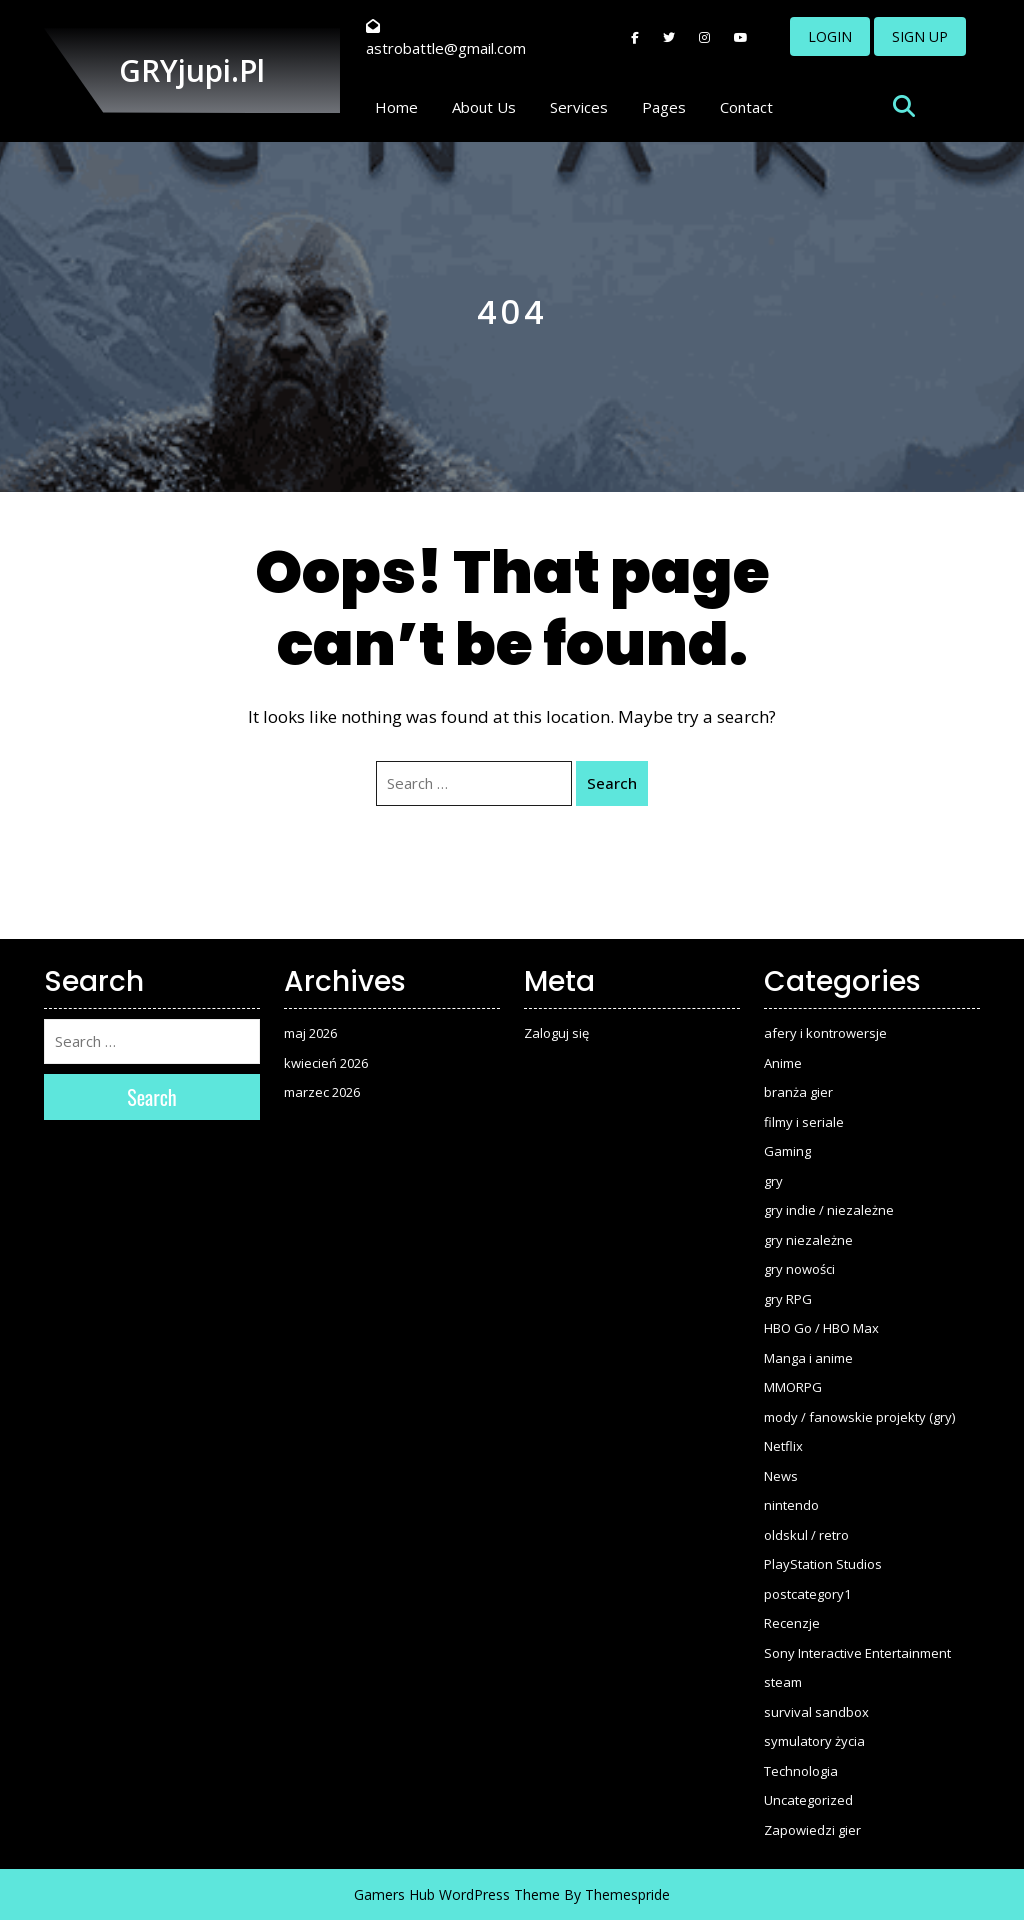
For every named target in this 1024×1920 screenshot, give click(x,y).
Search (612, 783)
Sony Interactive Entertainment (857, 1653)
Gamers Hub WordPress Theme (457, 1894)
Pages (664, 107)
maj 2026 (310, 1033)
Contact (746, 107)
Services (579, 107)
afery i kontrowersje (825, 1033)
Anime (783, 1063)
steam (783, 1682)
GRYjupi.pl (192, 70)
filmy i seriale (804, 1122)
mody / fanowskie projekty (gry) (859, 1417)
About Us (484, 107)
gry (773, 1181)
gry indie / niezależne (829, 1210)
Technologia (801, 1771)
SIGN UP (920, 36)
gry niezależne (808, 1240)
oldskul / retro (806, 1535)
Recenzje (792, 1623)
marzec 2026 (322, 1092)
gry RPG (788, 1299)
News (781, 1476)
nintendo (791, 1505)
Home (396, 107)
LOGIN (830, 36)
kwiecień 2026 (326, 1063)
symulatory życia (814, 1741)
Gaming (787, 1151)
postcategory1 (807, 1594)
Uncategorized (808, 1800)
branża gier (798, 1092)
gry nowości (799, 1269)
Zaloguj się (556, 1033)
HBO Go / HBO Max (821, 1328)
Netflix (783, 1446)
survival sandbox (816, 1712)
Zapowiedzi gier (812, 1830)
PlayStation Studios (823, 1564)
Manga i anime (808, 1358)
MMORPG (793, 1387)
